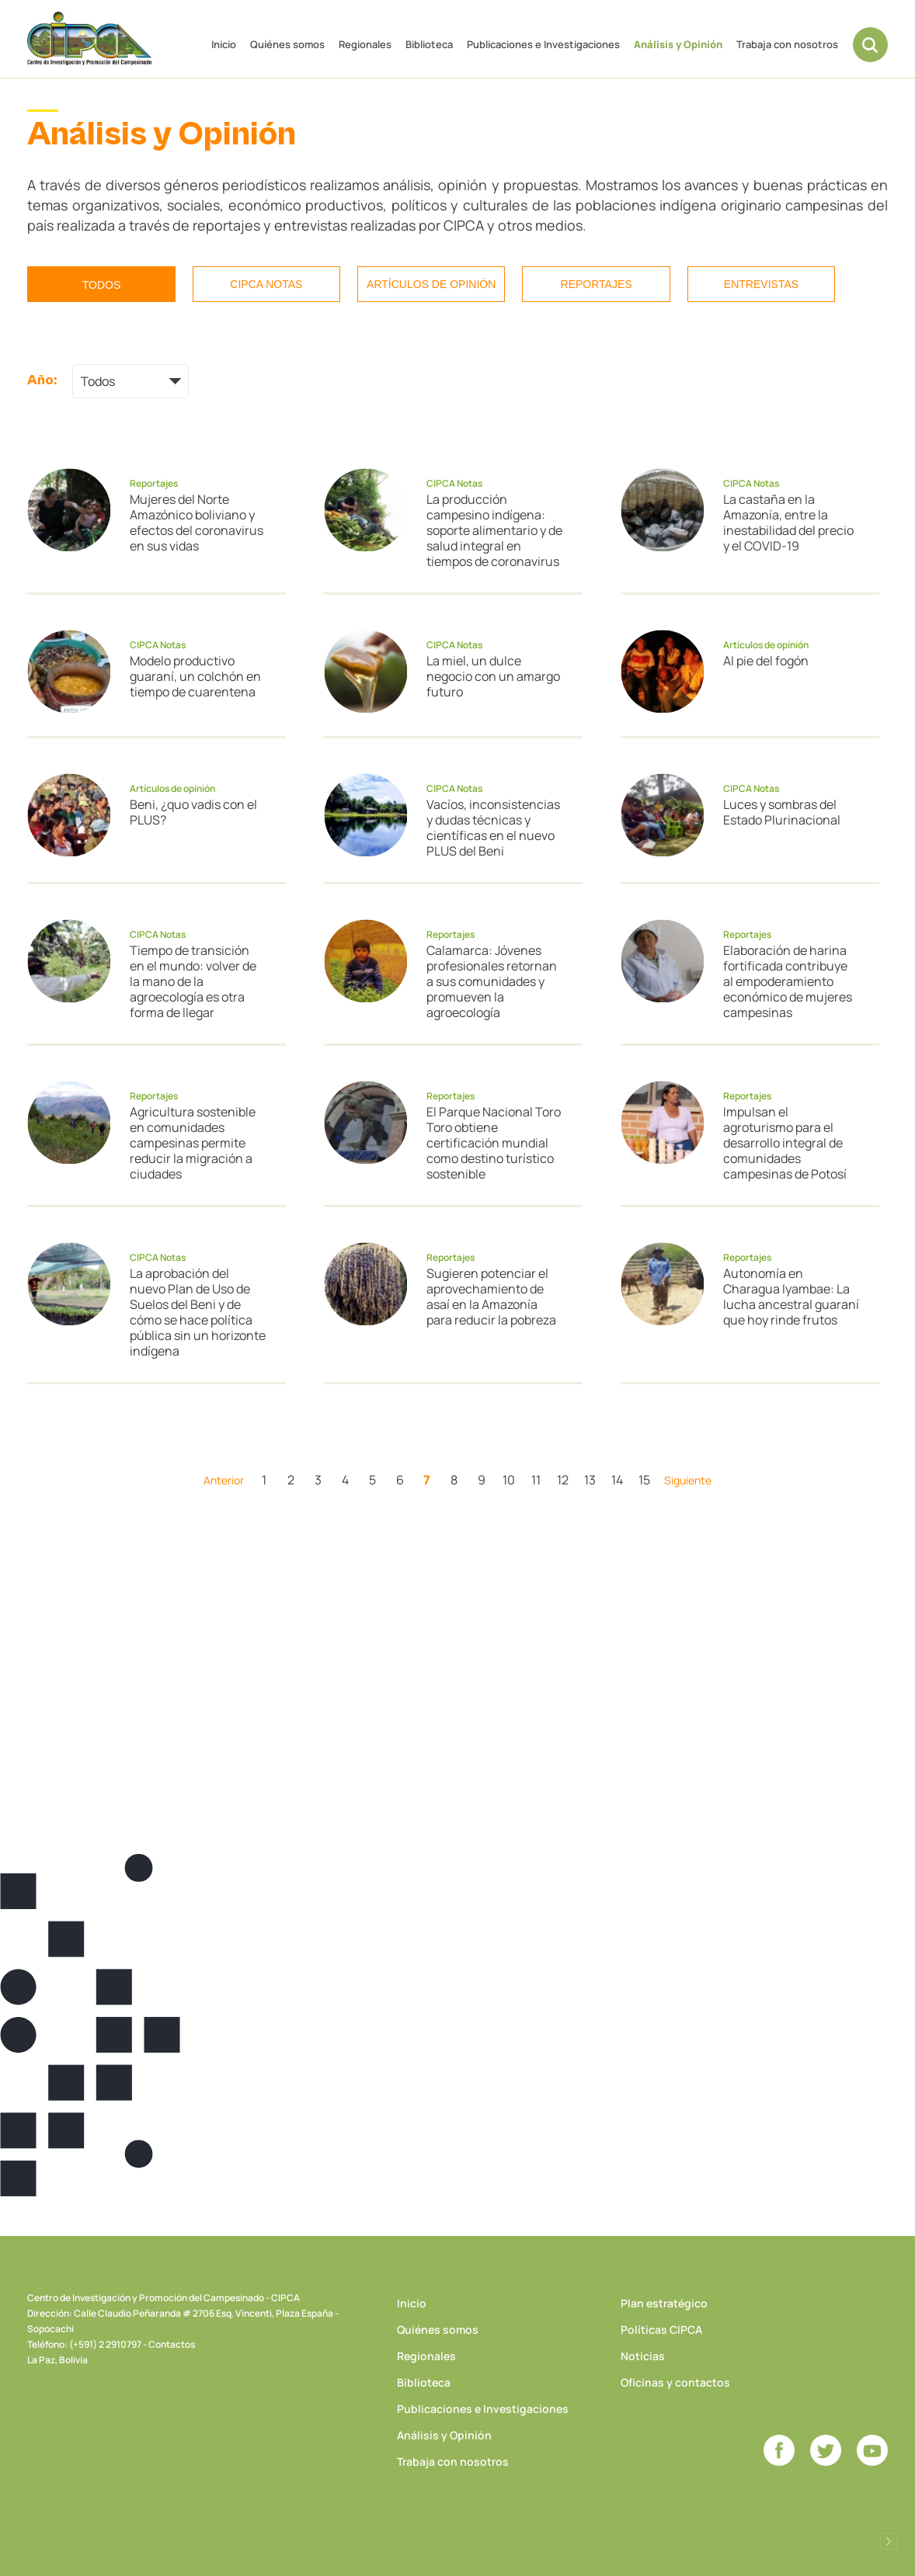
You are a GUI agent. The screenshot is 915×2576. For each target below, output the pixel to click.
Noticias (643, 2356)
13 (590, 1479)
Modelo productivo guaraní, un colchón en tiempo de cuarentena (195, 676)
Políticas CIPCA (661, 2329)
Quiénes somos (287, 44)
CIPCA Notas (266, 284)
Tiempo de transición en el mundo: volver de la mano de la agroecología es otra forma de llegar (193, 981)
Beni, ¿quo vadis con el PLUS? (193, 812)
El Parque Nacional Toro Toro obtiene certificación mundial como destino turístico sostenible (493, 1143)
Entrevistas (761, 284)
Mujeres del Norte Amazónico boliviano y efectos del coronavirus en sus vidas (196, 522)
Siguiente (687, 1480)
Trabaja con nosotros (787, 44)
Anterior (224, 1480)
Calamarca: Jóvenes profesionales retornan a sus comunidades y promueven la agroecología (491, 981)
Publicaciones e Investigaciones (543, 44)
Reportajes (596, 284)
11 (536, 1479)
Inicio (223, 44)
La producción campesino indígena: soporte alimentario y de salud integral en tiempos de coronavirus (494, 530)
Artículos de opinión (431, 284)
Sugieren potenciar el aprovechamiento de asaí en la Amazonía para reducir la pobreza (491, 1296)
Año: (42, 380)
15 (644, 1479)
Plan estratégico (664, 2303)
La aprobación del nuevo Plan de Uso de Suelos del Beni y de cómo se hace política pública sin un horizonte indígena (198, 1312)
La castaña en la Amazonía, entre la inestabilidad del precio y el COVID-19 (788, 522)
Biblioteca (429, 44)
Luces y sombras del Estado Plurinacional (781, 812)
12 (563, 1479)
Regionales (365, 44)
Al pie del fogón (766, 660)
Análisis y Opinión (678, 44)
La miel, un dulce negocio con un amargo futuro (493, 676)
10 (509, 1479)
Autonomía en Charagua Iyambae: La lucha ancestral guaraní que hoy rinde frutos (791, 1296)
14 (617, 1479)
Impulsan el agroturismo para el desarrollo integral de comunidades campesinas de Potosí (785, 1143)
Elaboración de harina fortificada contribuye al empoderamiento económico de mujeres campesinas (787, 981)
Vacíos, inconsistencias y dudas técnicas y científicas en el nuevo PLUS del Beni (493, 828)
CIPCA (89, 38)
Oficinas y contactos (675, 2382)
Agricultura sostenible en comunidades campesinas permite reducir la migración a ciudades (193, 1143)
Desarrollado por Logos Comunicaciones (888, 2541)
